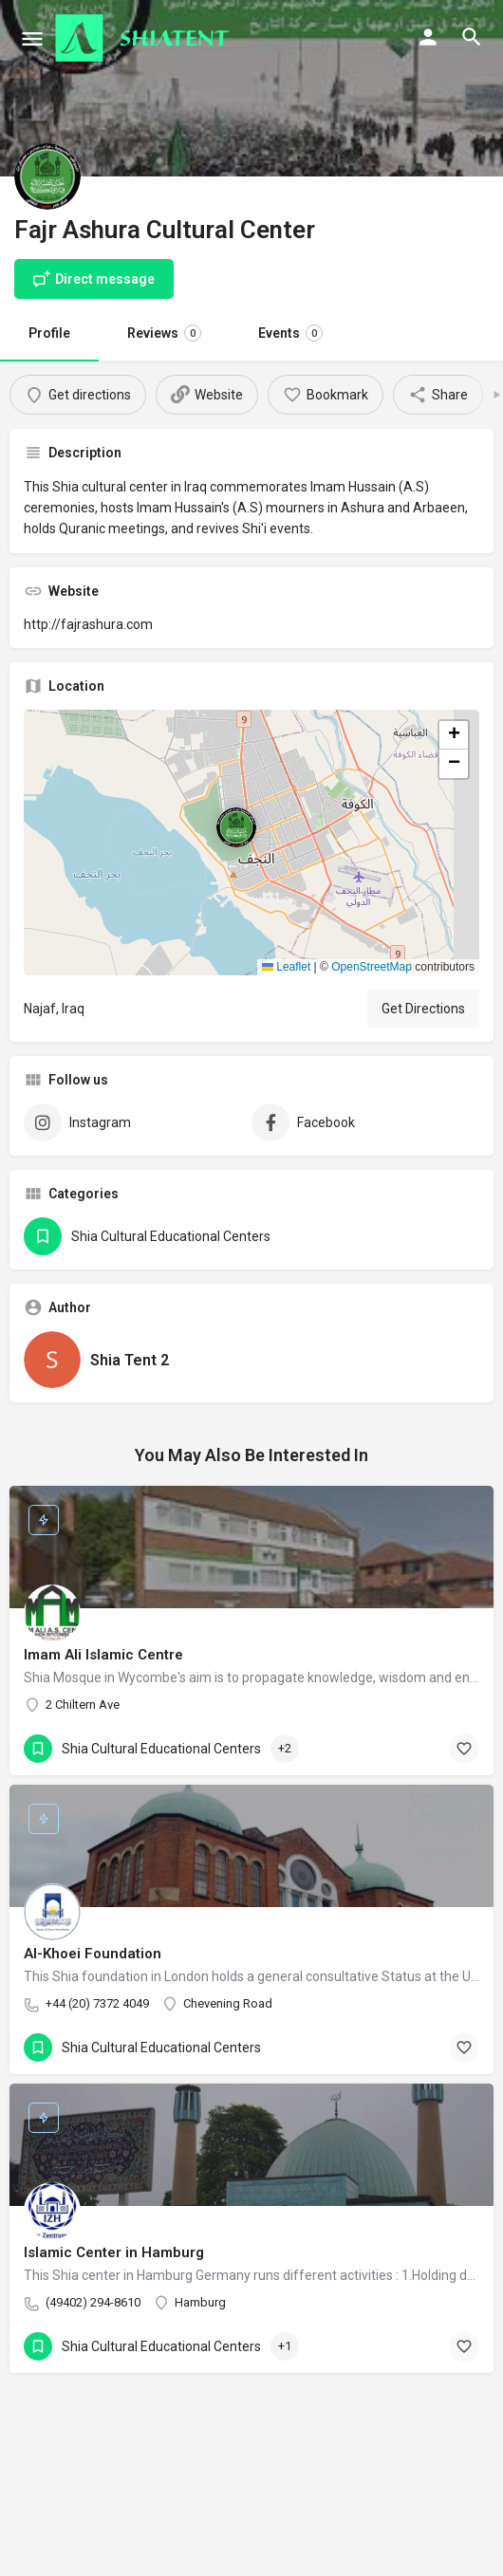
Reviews (164, 333)
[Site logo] (144, 38)
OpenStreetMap (371, 966)
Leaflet (286, 966)
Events (290, 333)
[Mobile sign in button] (428, 37)
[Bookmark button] (464, 1748)
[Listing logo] (47, 176)
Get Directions (423, 1008)
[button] (251, 842)
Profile (49, 333)
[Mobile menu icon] (32, 38)
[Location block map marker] (236, 827)
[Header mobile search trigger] (471, 37)
